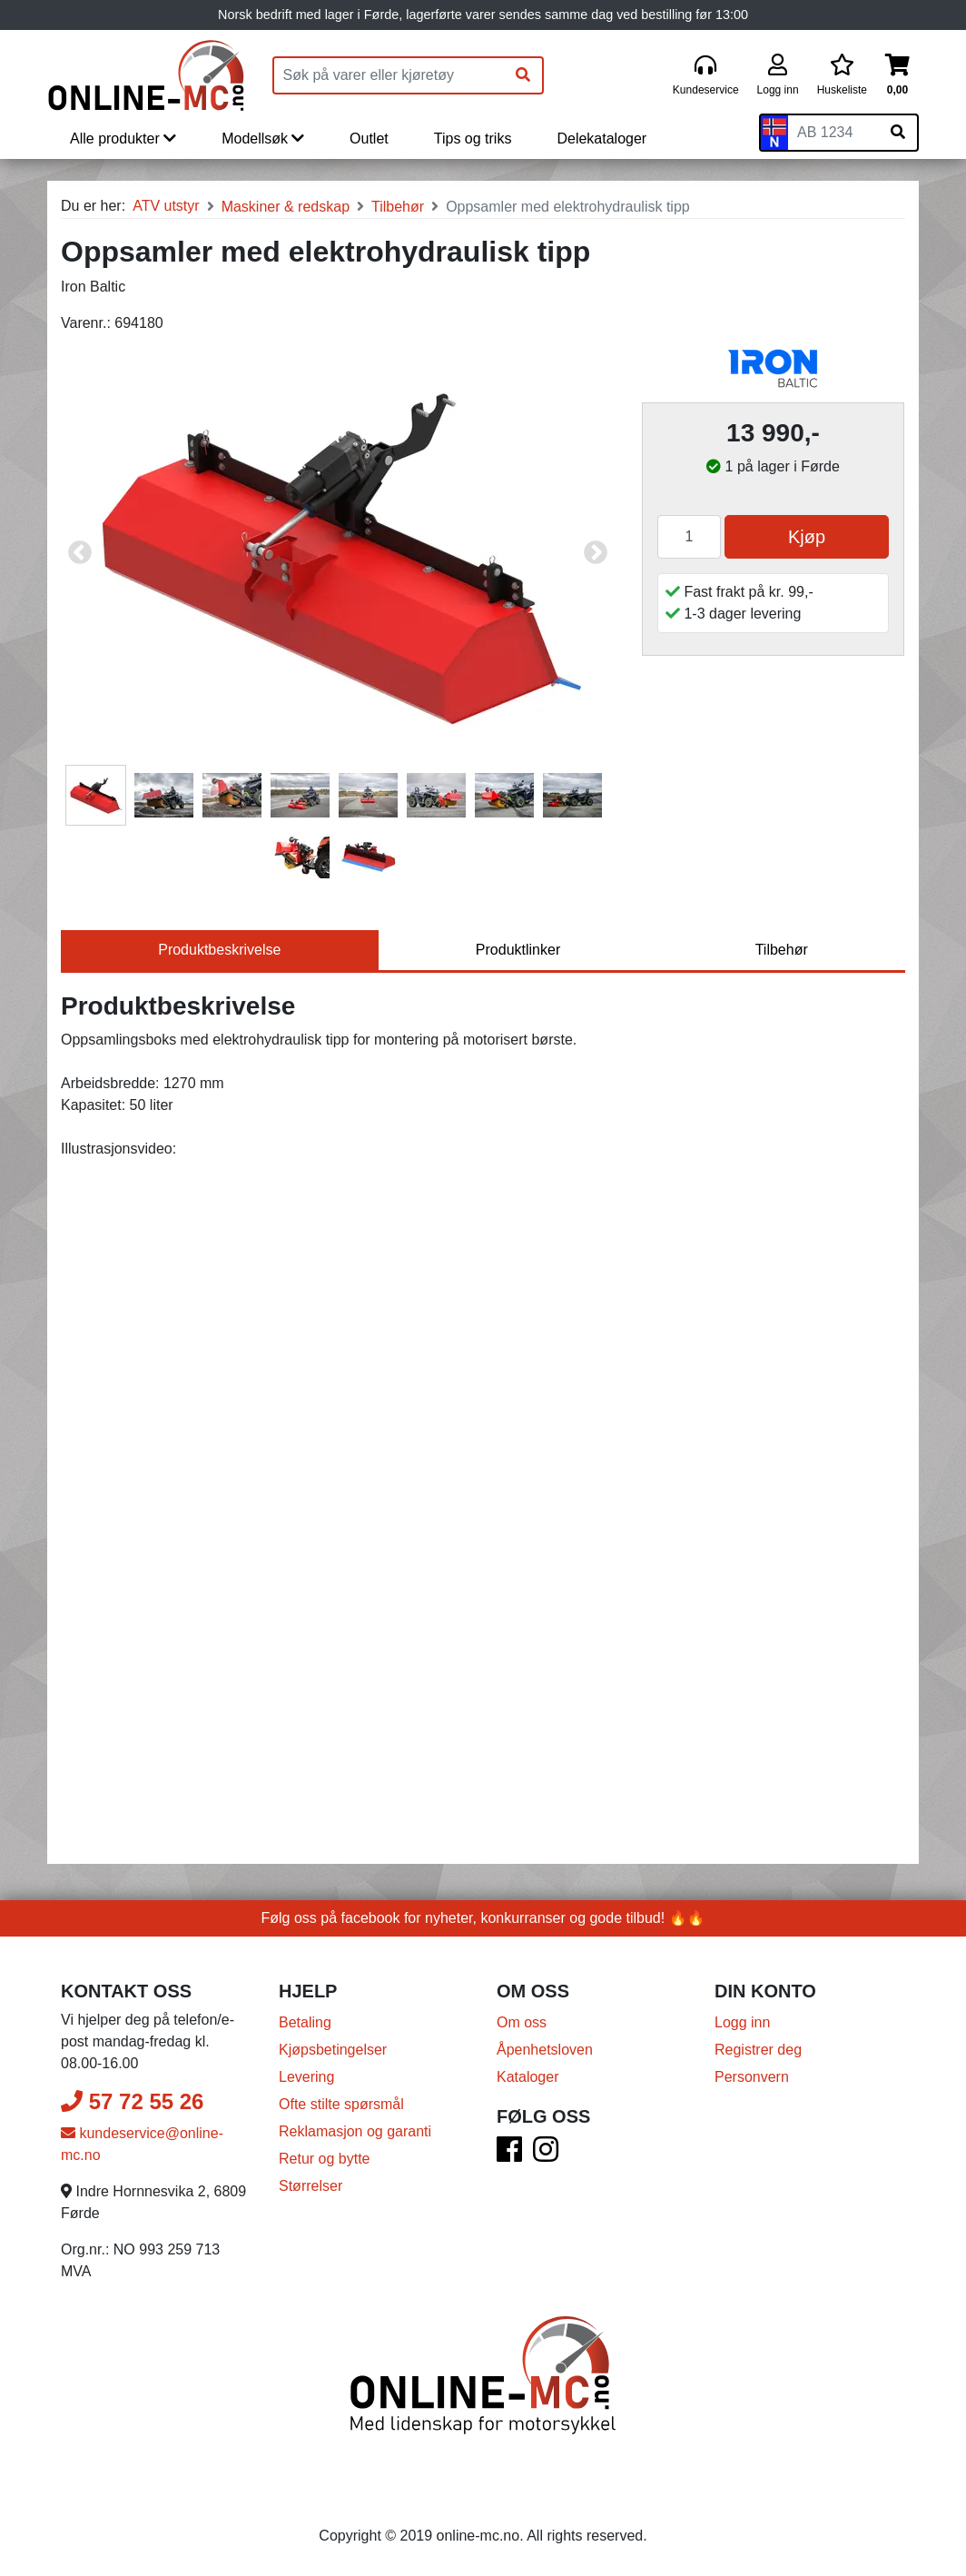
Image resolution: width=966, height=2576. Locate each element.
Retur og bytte (324, 2158)
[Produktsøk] (389, 75)
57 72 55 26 (132, 2101)
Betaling (305, 2022)
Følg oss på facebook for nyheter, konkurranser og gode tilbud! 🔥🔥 (483, 1918)
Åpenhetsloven (545, 2049)
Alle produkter (123, 138)
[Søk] (523, 75)
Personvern (752, 2077)
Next (595, 553)
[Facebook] (509, 2155)
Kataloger (528, 2077)
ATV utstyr (166, 205)
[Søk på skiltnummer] (898, 132)
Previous (80, 553)
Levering (306, 2077)
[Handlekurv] (897, 76)
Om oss (522, 2022)
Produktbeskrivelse (219, 949)
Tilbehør (397, 206)
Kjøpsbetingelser (333, 2049)
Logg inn (742, 2022)
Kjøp (806, 537)
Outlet (369, 138)
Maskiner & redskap (286, 206)
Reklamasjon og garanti (355, 2131)
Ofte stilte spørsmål (341, 2104)
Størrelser (310, 2186)
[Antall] (689, 537)
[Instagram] (545, 2155)
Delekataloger (601, 138)
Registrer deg (758, 2049)
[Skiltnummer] (833, 132)
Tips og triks (473, 138)
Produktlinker (518, 949)
